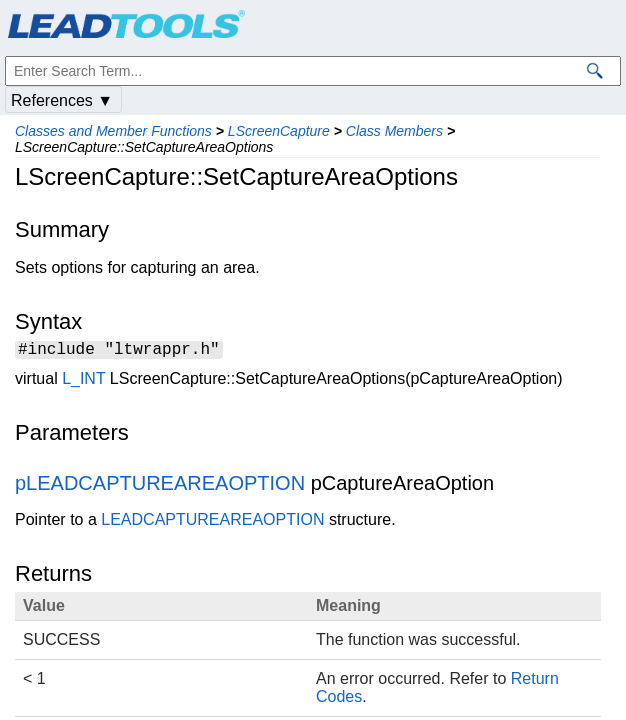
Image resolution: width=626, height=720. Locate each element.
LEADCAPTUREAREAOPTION (212, 522)
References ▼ (62, 100)
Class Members (394, 131)
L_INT (83, 381)
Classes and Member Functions (113, 131)
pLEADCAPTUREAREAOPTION (160, 486)
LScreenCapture (279, 131)
